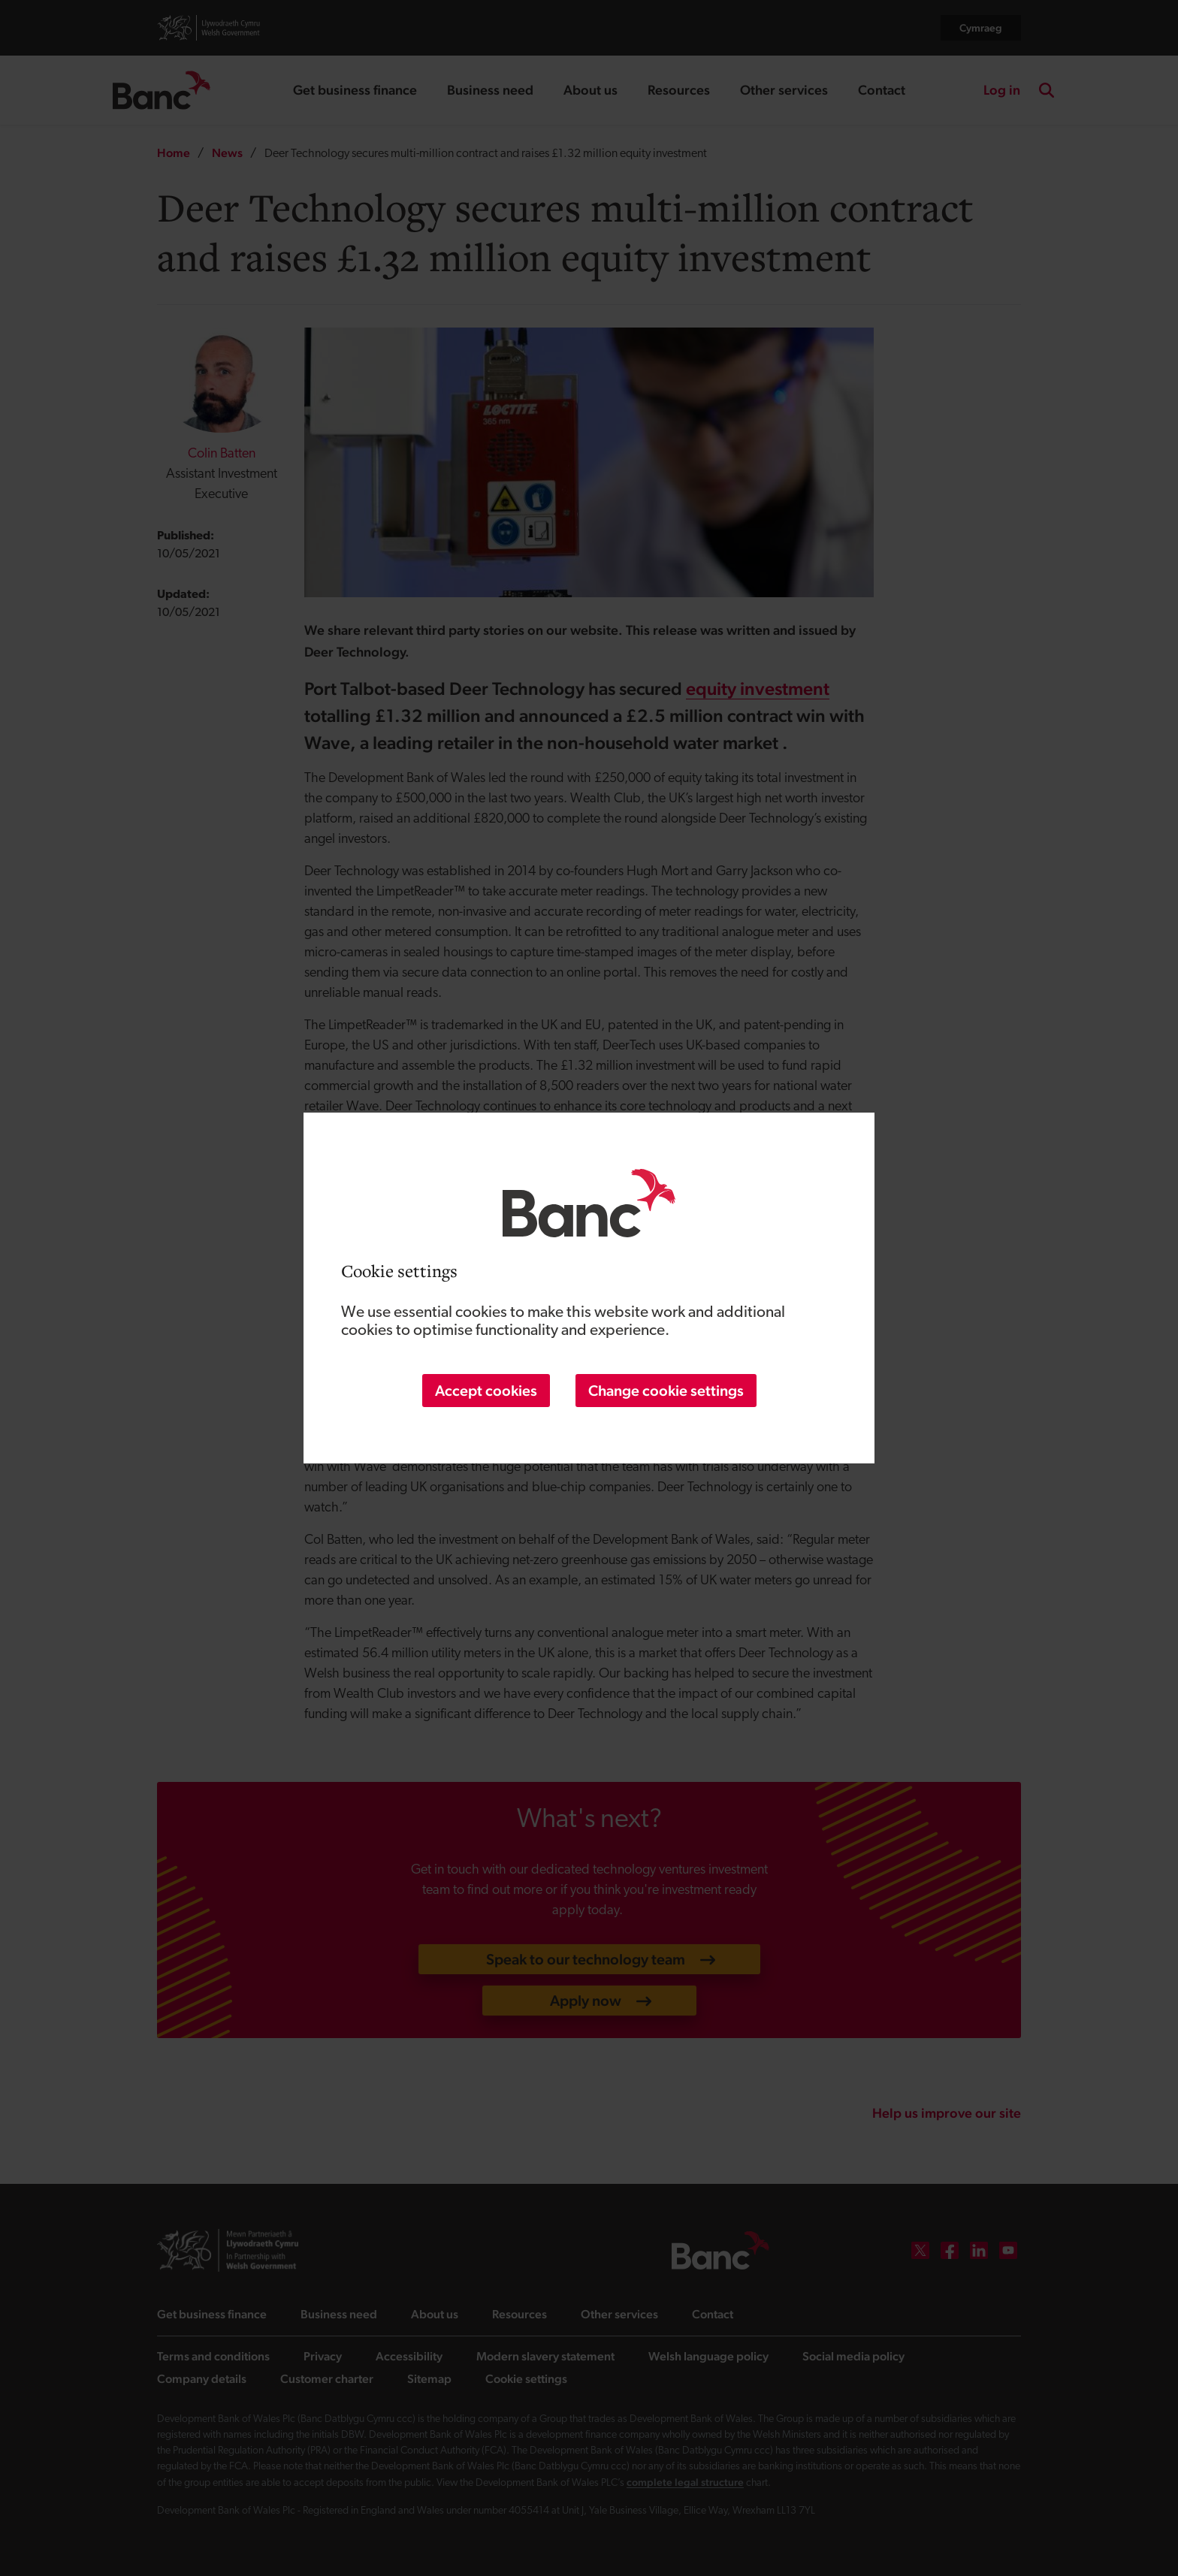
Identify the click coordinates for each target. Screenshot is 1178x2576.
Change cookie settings (666, 1391)
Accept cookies (486, 1391)
